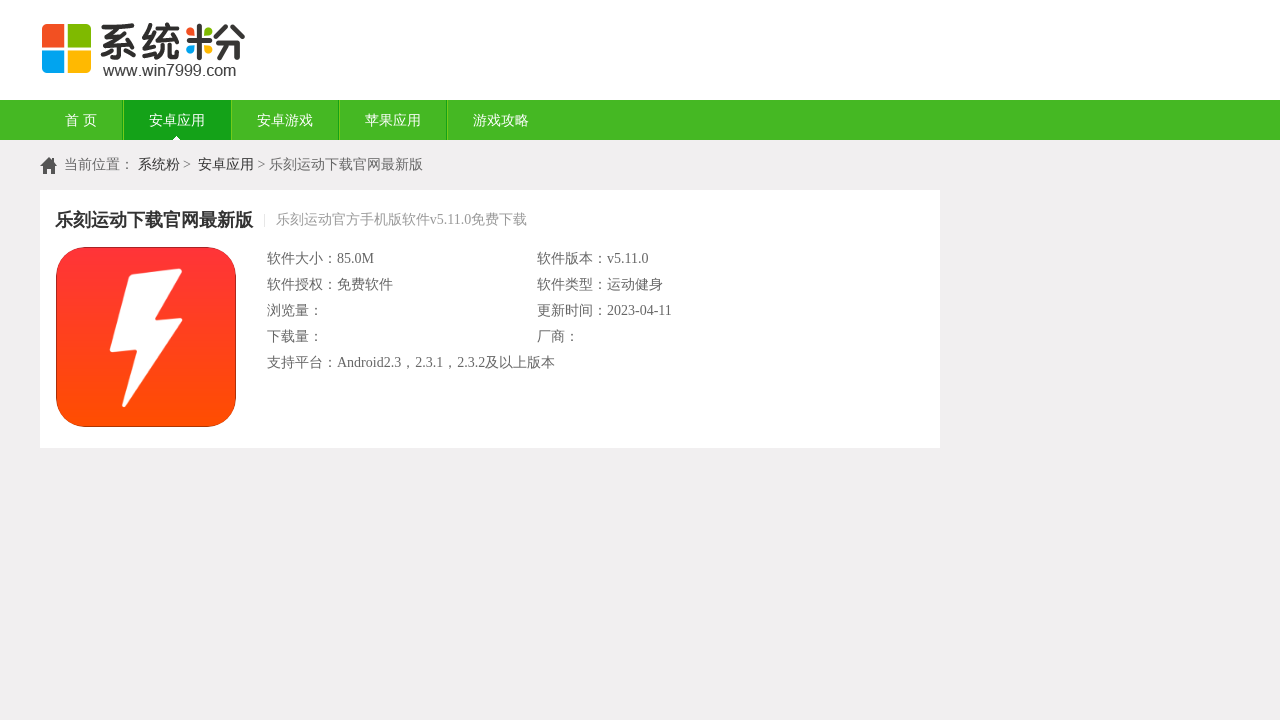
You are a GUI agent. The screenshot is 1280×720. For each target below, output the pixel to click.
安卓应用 (177, 120)
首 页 (81, 120)
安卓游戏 (285, 120)
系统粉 (159, 164)
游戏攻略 (501, 120)
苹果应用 (393, 120)
